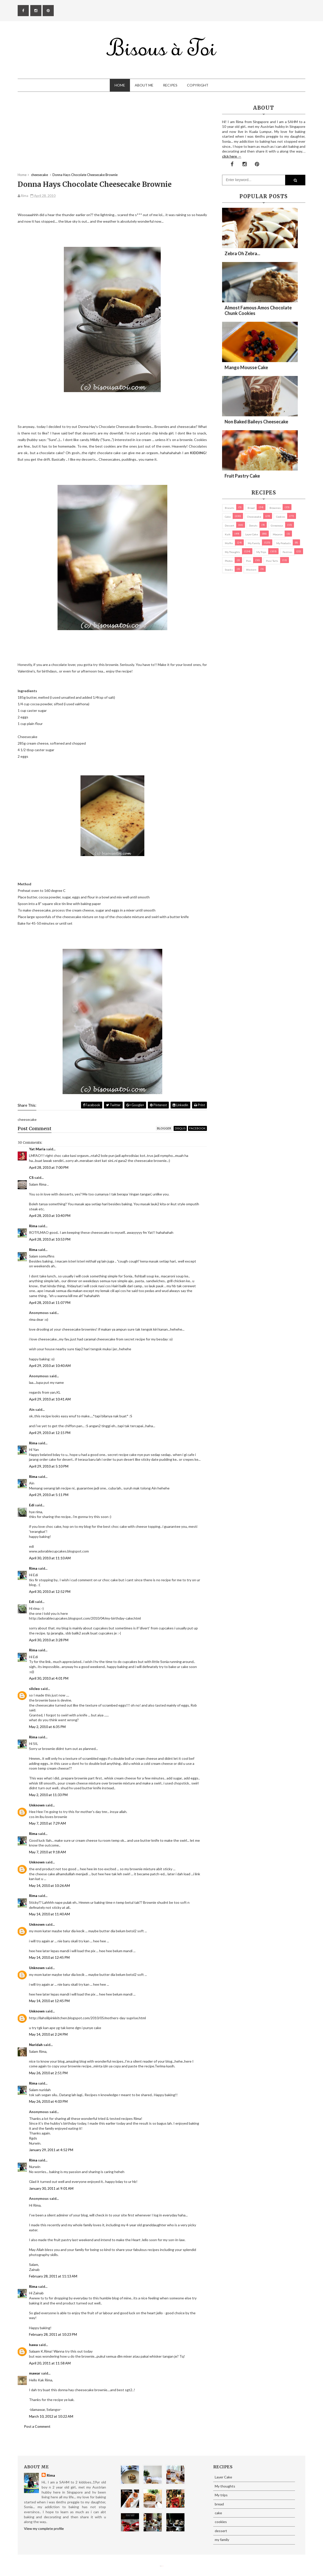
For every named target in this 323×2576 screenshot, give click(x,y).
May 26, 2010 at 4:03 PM (48, 2101)
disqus (180, 1128)
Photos (229, 560)
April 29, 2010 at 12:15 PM (49, 1432)
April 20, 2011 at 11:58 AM (50, 2363)
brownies (275, 507)
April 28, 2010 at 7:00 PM (48, 1167)
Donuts (253, 525)
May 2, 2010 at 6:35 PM (47, 1726)
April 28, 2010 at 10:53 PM (49, 1239)
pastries (287, 551)
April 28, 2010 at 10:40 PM (49, 1215)
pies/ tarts (272, 560)
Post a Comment (37, 2426)
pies (248, 560)
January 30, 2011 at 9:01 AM (51, 2188)
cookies (280, 516)
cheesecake (254, 516)
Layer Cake (251, 534)
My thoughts (232, 551)
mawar (34, 2373)
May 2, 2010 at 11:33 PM (48, 1795)
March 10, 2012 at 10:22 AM (51, 2416)
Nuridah (36, 2044)
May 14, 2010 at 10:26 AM (49, 1885)
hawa (33, 2345)
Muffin (229, 543)
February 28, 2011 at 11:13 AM (53, 2276)
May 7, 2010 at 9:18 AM (47, 1852)
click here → (231, 156)
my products (283, 543)
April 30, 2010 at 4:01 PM (48, 1678)
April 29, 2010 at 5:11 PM (48, 1494)
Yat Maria (37, 1149)
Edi (31, 1505)
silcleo (34, 1688)
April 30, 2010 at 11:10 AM (50, 1558)
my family (254, 543)
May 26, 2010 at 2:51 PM (48, 2073)
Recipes (170, 85)
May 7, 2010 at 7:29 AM (47, 1823)
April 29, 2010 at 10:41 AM (50, 1399)
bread (251, 507)
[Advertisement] (112, 137)
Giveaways (277, 525)
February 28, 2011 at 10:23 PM (53, 2334)
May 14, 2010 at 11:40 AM (49, 1914)
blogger (164, 1128)
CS (31, 1177)
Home (120, 85)
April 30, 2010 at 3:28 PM (48, 1640)
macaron (278, 534)
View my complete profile (44, 2528)
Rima (33, 1226)
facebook (197, 1128)
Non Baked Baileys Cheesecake (256, 421)
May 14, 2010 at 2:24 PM (48, 2034)
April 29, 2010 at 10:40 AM (50, 1365)
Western (251, 569)
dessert (229, 525)
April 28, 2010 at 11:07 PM (49, 1302)
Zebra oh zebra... (242, 253)
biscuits (229, 507)
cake (228, 516)
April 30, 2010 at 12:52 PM (49, 1591)
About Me (144, 85)
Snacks (229, 569)
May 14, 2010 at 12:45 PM (49, 1957)
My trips (261, 551)
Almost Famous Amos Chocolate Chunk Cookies (258, 310)
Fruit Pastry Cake (242, 476)
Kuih (227, 534)
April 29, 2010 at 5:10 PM (48, 1466)
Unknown (37, 1805)
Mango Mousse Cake (246, 367)
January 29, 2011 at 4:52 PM (51, 2150)
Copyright (197, 85)
